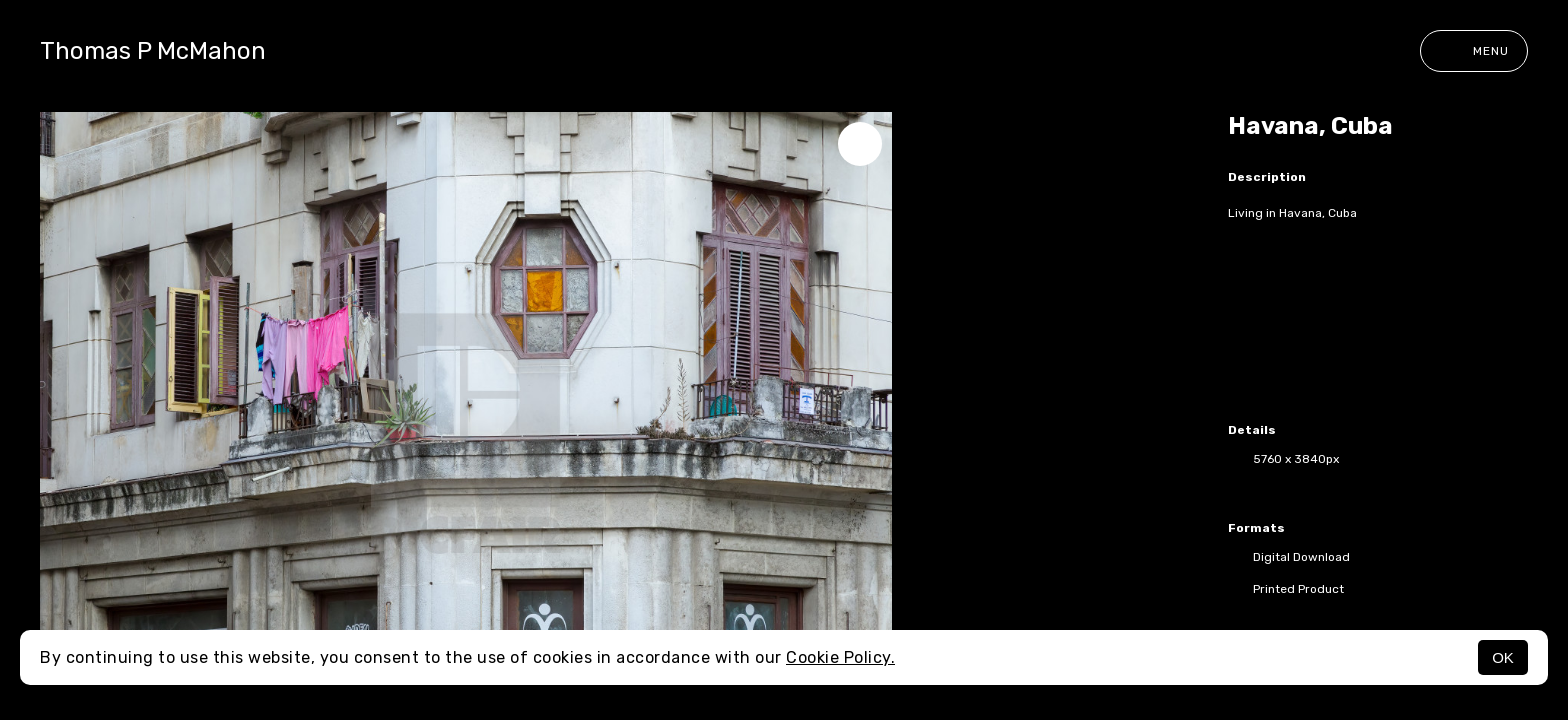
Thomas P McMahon (153, 51)
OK (1503, 657)
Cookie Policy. (840, 657)
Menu (1474, 51)
